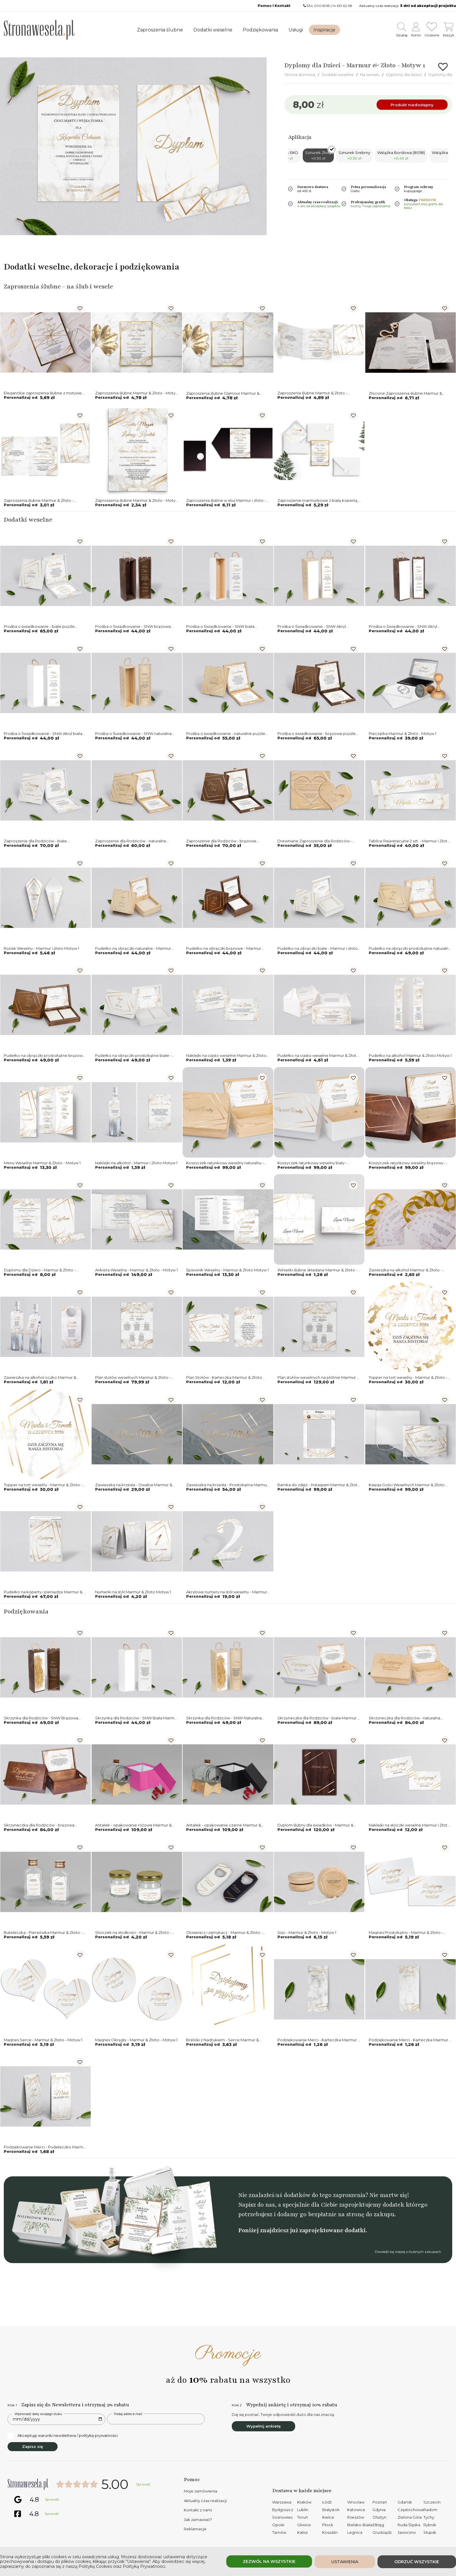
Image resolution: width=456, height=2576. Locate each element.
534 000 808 (318, 5)
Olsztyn (379, 2517)
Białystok (331, 2509)
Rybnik (429, 2524)
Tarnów (279, 2532)
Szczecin (432, 2502)
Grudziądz (382, 2532)
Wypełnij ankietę (263, 2426)
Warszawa (281, 2502)
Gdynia (379, 2509)
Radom (430, 2509)
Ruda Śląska (409, 2524)
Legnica (354, 2532)
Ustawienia (344, 2561)
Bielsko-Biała (359, 2524)
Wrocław (355, 2502)
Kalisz (302, 2532)
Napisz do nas (256, 2205)
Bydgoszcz (282, 2509)
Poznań (380, 2502)
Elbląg (378, 2524)
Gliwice (304, 2524)
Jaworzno (407, 2532)
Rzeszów (355, 2517)
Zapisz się (32, 2446)
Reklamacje (195, 2529)
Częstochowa (410, 2509)
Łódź (327, 2502)
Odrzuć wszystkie (416, 2561)
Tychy (428, 2517)
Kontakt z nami (198, 2510)
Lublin (302, 2509)
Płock (327, 2524)
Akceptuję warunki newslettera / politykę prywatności (63, 2435)
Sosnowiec (282, 2517)
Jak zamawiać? (198, 2519)
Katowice (356, 2509)
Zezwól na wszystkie (269, 2561)
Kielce (328, 2517)
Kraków (304, 2502)
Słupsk (429, 2532)
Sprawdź (143, 2484)
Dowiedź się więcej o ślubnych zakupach (408, 2252)
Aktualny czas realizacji (205, 2500)
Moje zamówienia (200, 2491)
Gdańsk (405, 2502)
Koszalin (330, 2532)
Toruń (302, 2517)
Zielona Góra (410, 2517)
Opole (278, 2524)
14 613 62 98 (342, 5)
